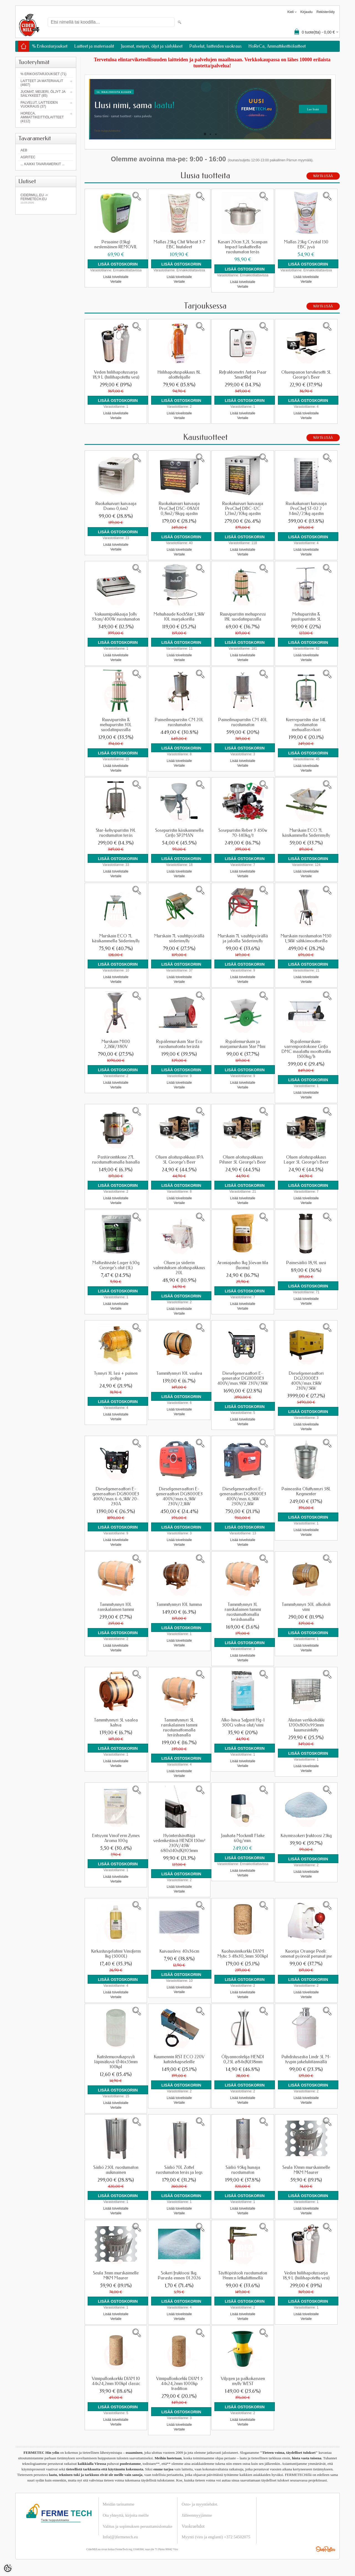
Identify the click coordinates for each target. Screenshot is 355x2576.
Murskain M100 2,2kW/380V (116, 1044)
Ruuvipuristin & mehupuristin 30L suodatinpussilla (116, 724)
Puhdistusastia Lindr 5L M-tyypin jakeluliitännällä (306, 2059)
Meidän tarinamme (119, 2504)
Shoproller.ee (325, 2549)
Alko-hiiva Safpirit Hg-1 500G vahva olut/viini (243, 1723)
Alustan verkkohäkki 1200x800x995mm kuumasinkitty (306, 1725)
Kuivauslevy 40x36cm (179, 1951)
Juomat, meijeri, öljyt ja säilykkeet (151, 46)
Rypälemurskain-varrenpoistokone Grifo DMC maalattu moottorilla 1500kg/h (306, 1049)
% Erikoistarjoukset (49, 46)
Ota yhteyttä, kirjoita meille (126, 2515)
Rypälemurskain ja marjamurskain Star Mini (242, 1044)
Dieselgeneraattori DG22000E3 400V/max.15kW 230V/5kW (306, 1381)
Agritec (28, 157)
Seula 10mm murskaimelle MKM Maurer (306, 2170)
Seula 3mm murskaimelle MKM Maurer (116, 2276)
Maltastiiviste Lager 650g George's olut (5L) (116, 1265)
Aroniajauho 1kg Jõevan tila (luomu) (242, 1265)
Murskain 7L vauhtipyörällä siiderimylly (179, 938)
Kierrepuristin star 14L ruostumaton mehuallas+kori (306, 724)
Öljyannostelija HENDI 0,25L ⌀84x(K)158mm (242, 2059)
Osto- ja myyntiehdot (199, 2504)
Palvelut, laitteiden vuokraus (215, 46)
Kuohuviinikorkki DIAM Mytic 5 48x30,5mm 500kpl (242, 1954)
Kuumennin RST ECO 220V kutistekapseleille (179, 2059)
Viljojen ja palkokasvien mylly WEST (243, 2381)
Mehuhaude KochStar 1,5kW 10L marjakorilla (179, 617)
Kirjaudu (306, 12)
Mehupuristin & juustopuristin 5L (306, 617)
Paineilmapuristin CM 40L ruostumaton (242, 722)
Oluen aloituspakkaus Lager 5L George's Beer (306, 1160)
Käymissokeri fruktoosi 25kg (306, 1835)
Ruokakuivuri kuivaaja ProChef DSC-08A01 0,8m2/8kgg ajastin (179, 508)
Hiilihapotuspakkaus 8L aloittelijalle (179, 375)
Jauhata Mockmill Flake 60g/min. (243, 1838)
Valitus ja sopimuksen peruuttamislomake (137, 2526)
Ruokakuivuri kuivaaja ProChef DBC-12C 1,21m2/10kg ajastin (242, 508)
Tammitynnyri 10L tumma (179, 1604)
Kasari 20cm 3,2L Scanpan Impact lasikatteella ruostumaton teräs (242, 246)
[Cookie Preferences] (8, 2568)
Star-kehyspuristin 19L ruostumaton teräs (116, 833)
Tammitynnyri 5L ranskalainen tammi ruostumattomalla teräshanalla (179, 1728)
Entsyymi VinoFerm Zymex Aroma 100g (116, 1838)
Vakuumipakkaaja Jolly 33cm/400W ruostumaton (116, 617)
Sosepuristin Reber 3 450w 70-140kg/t (242, 833)
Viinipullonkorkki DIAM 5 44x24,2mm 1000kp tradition (179, 2383)
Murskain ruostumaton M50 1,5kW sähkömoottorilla (306, 938)
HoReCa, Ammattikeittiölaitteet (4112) (42, 117)
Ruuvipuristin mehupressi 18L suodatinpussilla (243, 617)
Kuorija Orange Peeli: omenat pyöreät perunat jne (306, 1954)
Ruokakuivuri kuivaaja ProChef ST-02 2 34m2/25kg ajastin (306, 508)
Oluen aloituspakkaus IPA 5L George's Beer (179, 1160)
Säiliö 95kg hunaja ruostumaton (242, 2170)
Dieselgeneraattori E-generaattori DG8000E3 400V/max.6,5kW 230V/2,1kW (179, 1496)
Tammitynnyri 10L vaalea (179, 1373)
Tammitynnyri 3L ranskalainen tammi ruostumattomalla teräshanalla (243, 1612)
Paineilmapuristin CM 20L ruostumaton (179, 722)
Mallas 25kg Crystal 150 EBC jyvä (306, 244)
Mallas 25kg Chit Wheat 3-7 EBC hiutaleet (179, 244)
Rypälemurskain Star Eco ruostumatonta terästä (179, 1044)
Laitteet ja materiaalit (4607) (42, 83)
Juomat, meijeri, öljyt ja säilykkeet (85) (43, 94)
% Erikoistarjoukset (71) (44, 74)
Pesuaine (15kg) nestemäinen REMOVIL (115, 244)
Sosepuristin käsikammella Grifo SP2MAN (179, 833)
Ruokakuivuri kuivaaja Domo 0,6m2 (115, 506)
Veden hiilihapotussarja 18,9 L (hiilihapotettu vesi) (116, 375)
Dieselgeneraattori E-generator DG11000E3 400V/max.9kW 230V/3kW (242, 1378)
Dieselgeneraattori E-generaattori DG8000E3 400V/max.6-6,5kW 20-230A (115, 1496)
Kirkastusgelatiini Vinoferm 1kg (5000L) (116, 1954)
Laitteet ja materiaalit (94, 46)
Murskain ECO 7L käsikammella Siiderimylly (306, 833)
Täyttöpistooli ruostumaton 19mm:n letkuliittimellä (242, 2276)
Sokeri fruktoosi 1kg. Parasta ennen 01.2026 (179, 2276)
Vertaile (115, 282)
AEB (24, 150)
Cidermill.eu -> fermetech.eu (46, 198)
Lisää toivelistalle (115, 277)
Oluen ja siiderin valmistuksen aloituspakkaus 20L (179, 1267)
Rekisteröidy (325, 12)
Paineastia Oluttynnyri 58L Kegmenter (306, 1491)
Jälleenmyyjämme (197, 2515)
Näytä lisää (323, 176)
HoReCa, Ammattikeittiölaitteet (277, 46)
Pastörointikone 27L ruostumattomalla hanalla (116, 1160)
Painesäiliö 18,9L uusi (306, 1262)
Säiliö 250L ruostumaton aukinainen (115, 2170)
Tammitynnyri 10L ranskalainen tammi (116, 1607)
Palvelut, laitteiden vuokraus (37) (39, 104)
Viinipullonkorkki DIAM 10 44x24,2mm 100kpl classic (116, 2381)
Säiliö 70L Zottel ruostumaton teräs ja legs (179, 2170)
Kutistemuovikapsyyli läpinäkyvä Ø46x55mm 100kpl (116, 2061)
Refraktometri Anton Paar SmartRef (243, 375)
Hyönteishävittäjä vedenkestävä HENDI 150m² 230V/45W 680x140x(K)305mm (179, 1843)
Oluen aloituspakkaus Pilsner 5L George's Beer (242, 1160)
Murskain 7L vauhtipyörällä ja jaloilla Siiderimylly (243, 938)
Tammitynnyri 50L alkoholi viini (306, 1607)
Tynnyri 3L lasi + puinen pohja (116, 1376)
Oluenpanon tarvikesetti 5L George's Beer (306, 375)
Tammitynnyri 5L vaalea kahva (116, 1723)
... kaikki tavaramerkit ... (43, 164)
